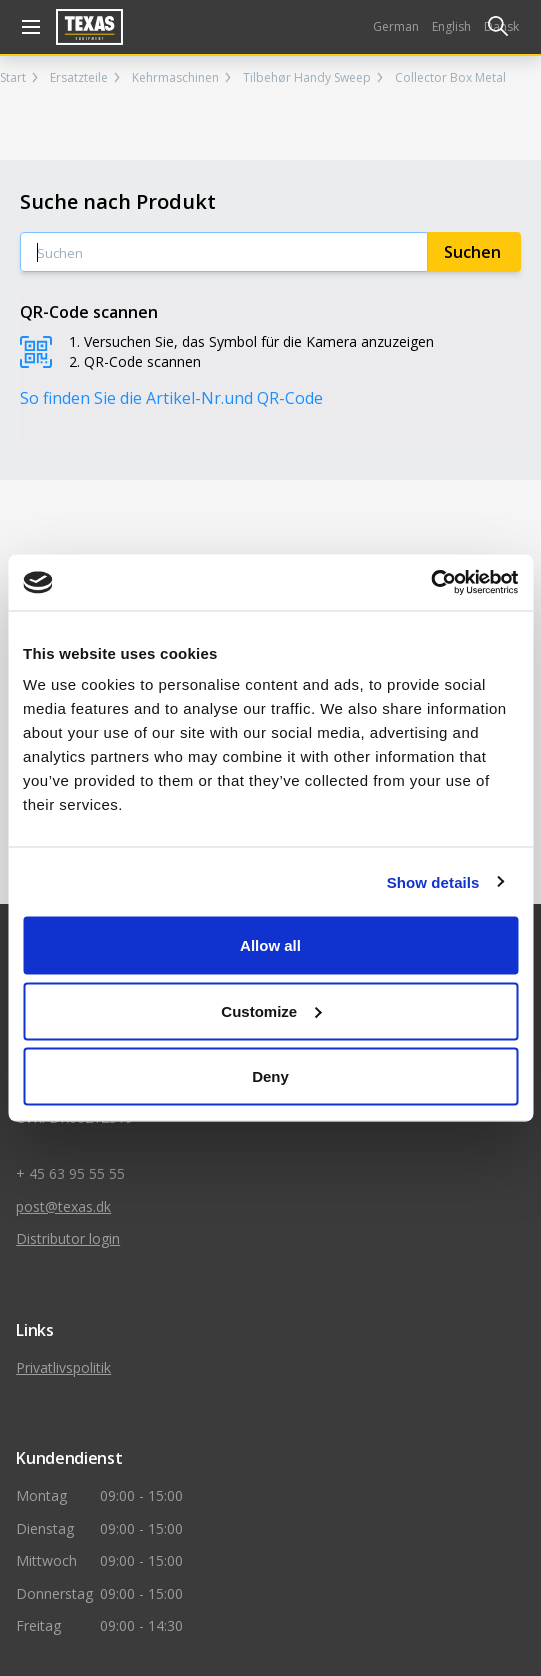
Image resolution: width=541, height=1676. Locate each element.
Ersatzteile (79, 78)
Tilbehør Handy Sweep (307, 78)
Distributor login (68, 1238)
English (451, 26)
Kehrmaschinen (175, 78)
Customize (271, 1010)
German (396, 26)
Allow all (270, 945)
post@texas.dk (63, 1206)
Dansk (501, 26)
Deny (270, 1076)
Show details (433, 881)
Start (13, 78)
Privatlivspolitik (63, 1367)
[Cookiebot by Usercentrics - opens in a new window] (430, 583)
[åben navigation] (28, 27)
